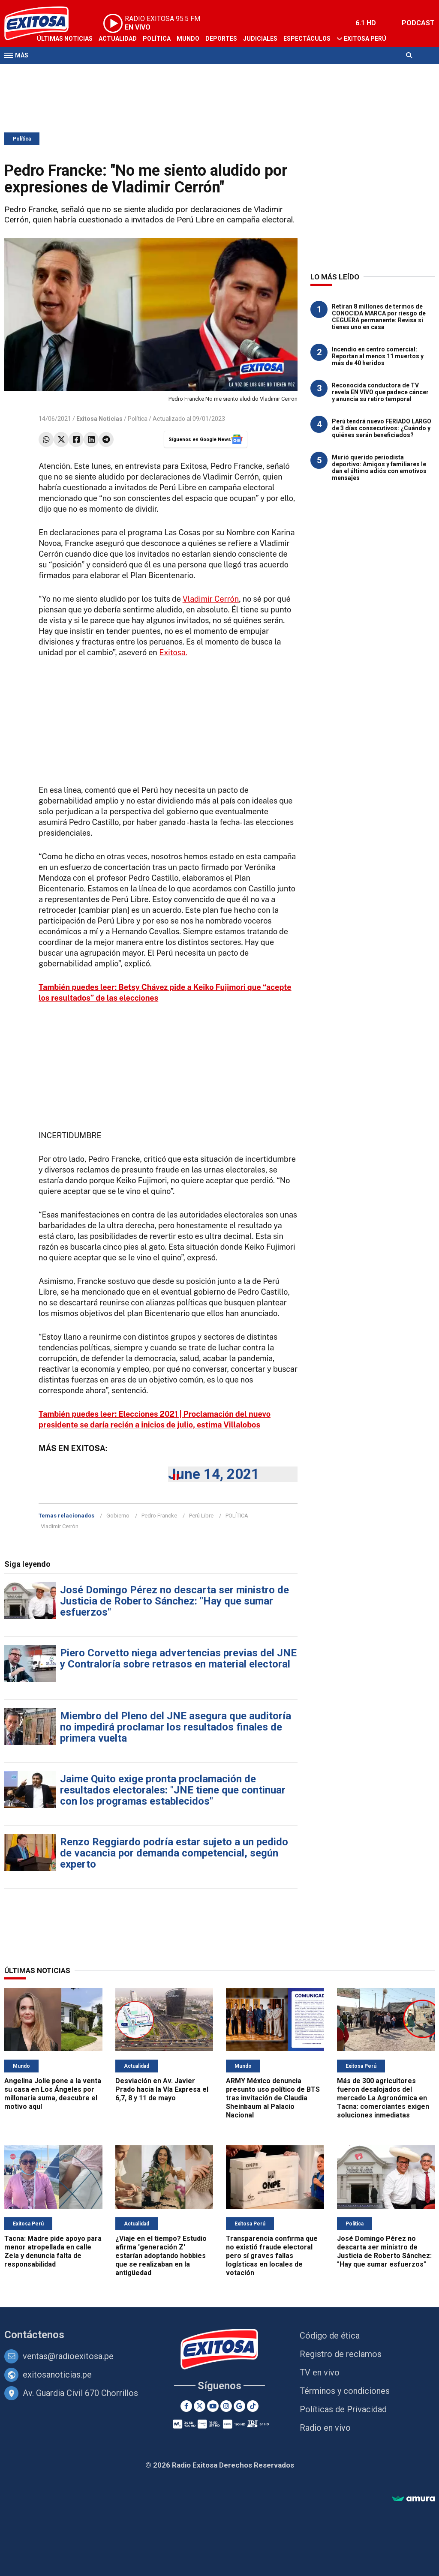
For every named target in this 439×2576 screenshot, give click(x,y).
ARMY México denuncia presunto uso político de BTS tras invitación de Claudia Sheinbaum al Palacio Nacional (273, 2098)
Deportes (221, 38)
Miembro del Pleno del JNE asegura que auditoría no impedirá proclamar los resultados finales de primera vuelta (175, 1727)
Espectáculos (307, 38)
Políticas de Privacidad (343, 2409)
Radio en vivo (325, 2428)
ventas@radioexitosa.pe (68, 2356)
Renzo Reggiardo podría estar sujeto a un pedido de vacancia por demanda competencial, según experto (174, 1853)
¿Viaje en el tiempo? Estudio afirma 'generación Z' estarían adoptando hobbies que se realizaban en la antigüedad (161, 2255)
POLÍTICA (237, 1515)
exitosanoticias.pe (57, 2374)
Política (157, 38)
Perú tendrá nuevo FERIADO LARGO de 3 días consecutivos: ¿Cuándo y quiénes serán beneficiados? (381, 428)
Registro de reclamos (341, 2354)
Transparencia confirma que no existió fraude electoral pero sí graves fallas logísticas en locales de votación (272, 2255)
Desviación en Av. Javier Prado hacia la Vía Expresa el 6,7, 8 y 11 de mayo (161, 2089)
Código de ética (330, 2335)
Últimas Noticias (65, 38)
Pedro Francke (159, 1515)
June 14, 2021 (213, 1474)
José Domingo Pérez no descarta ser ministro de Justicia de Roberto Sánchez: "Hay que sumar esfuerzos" (174, 1601)
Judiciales (260, 38)
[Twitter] (199, 2406)
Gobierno (117, 1515)
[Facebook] (186, 2406)
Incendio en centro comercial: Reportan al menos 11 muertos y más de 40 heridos (378, 356)
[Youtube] (213, 2406)
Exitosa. (173, 652)
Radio (86, 72)
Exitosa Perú (365, 38)
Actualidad (118, 38)
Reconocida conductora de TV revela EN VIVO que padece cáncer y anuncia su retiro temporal (380, 392)
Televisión (54, 72)
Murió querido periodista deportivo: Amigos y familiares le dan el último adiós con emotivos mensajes (379, 467)
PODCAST (418, 23)
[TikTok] (253, 2406)
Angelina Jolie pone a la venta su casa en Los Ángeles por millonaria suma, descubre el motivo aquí (52, 2094)
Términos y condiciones (345, 2391)
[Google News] (239, 2406)
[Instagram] (226, 2406)
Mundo (188, 38)
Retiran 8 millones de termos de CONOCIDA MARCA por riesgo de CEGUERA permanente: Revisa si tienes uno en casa (379, 316)
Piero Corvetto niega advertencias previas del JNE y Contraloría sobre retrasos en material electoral (178, 1658)
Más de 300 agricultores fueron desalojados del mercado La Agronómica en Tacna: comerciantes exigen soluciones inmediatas (383, 2098)
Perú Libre (201, 1515)
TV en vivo (320, 2372)
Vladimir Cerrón (211, 598)
